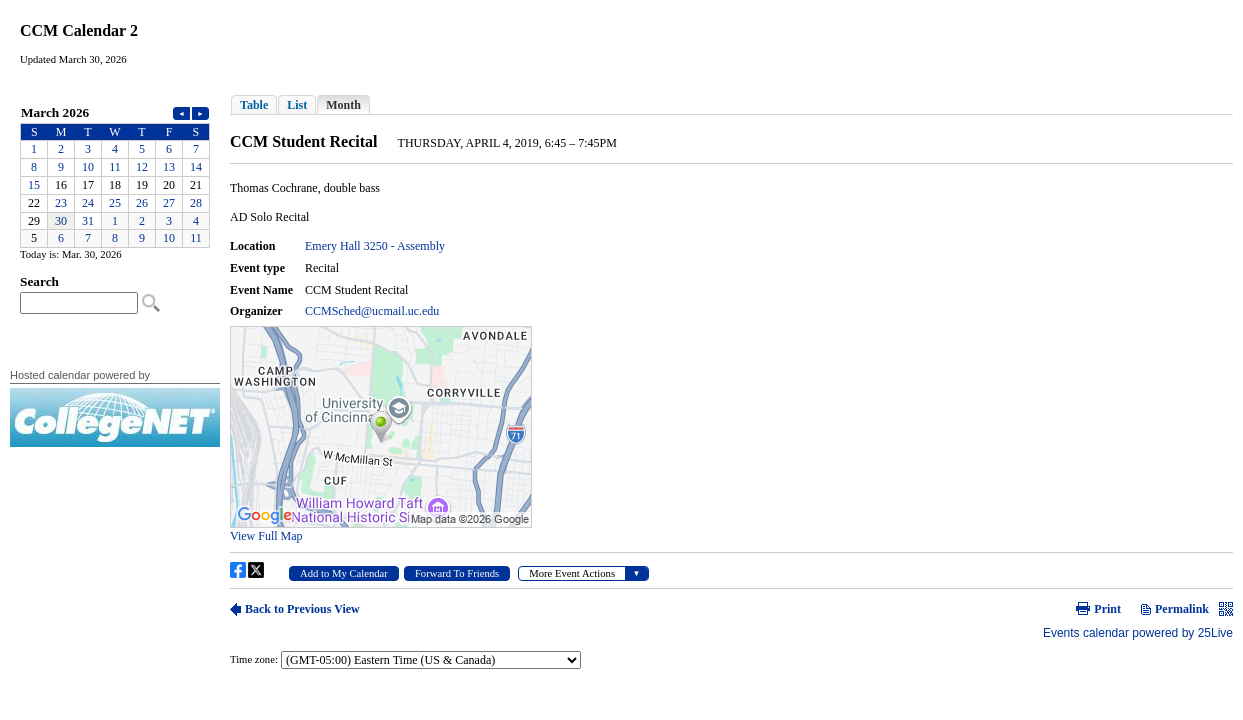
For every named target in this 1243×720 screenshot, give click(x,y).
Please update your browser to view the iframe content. (115, 175)
